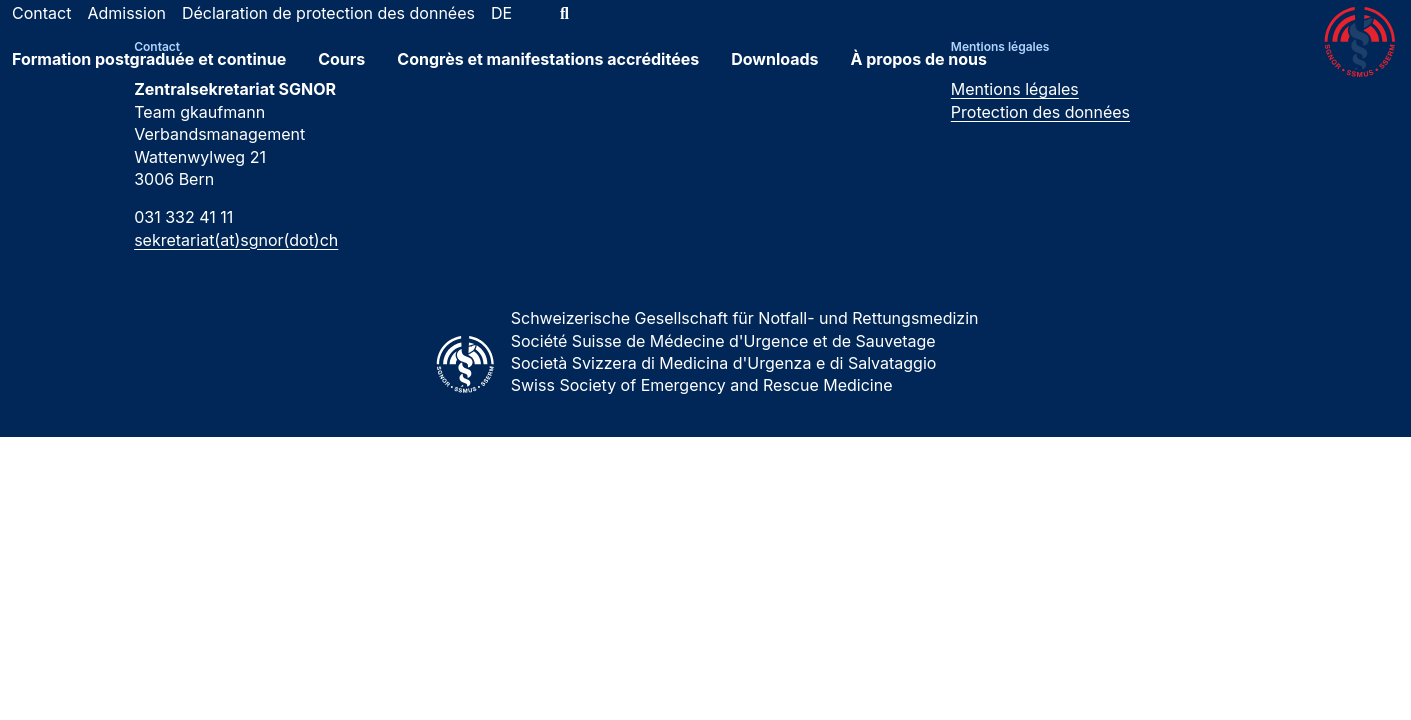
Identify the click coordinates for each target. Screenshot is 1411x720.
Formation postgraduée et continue (149, 73)
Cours (341, 73)
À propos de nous (919, 73)
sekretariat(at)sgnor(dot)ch (236, 240)
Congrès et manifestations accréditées (548, 73)
